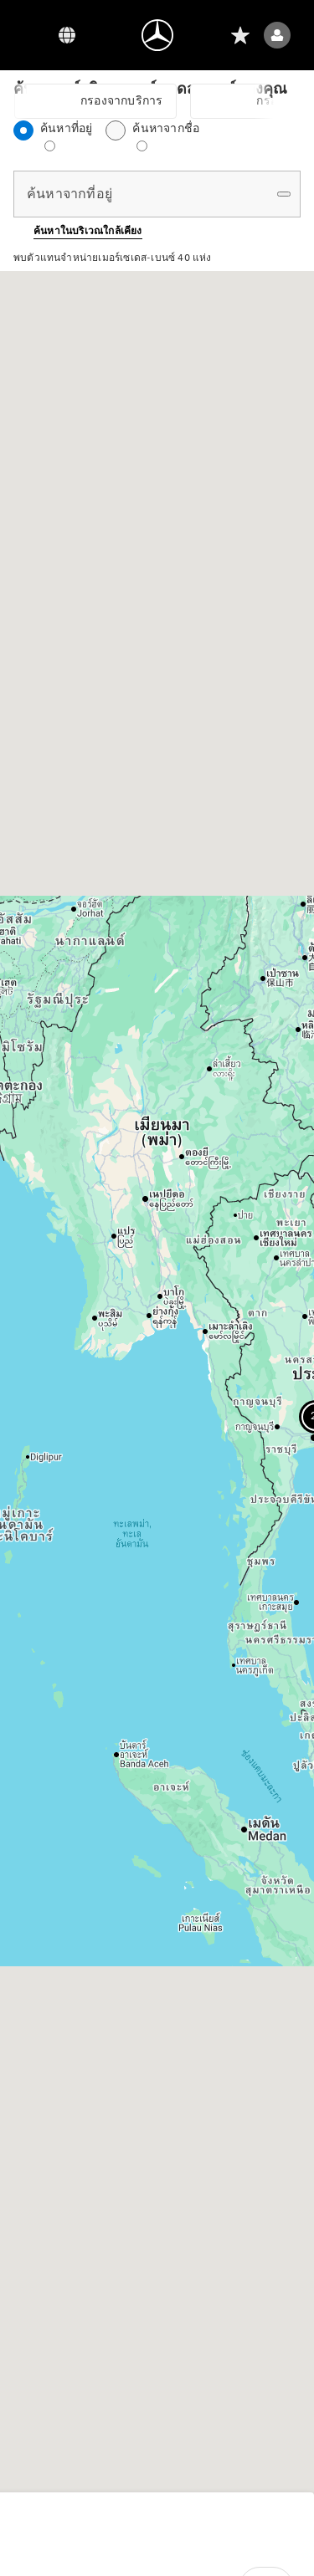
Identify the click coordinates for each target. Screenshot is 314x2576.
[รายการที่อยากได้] (240, 35)
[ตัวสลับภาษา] (67, 35)
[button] (77, 231)
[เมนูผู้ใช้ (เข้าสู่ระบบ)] (277, 35)
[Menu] (33, 35)
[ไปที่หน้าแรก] (157, 35)
